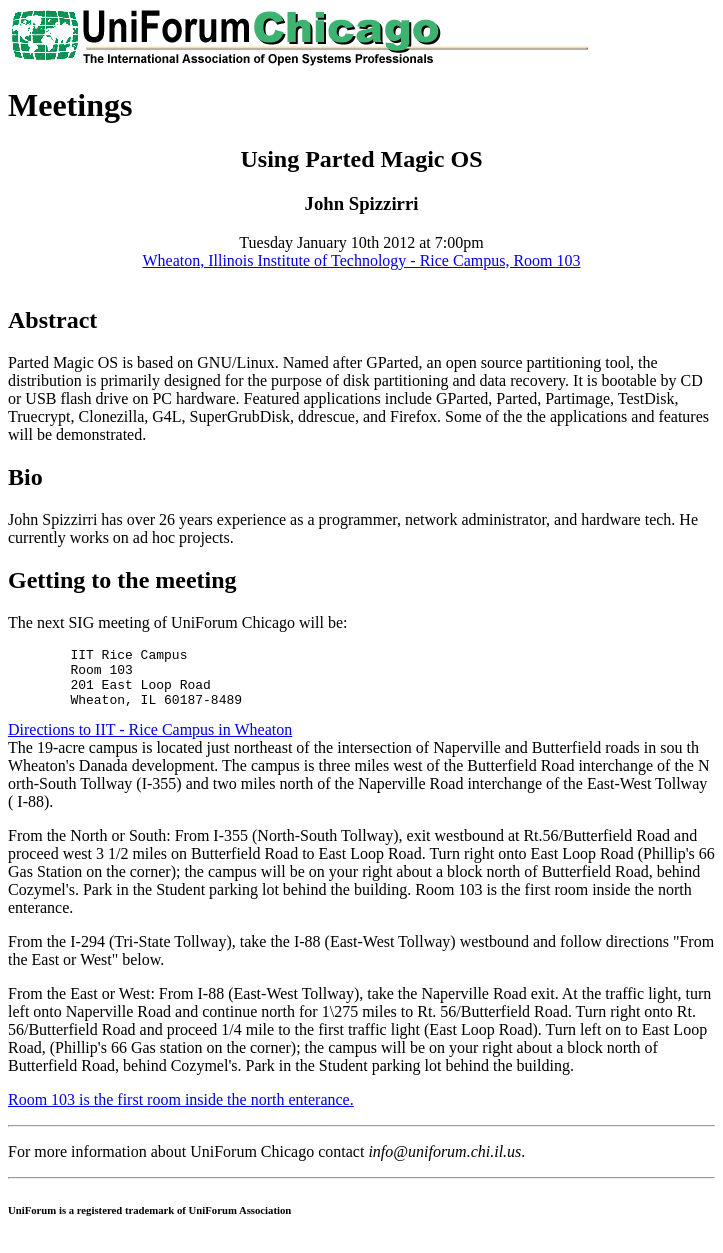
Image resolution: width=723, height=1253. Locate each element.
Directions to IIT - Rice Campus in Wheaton (150, 741)
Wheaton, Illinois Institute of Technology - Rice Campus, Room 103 (361, 260)
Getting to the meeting (122, 580)
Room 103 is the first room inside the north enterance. (181, 1111)
